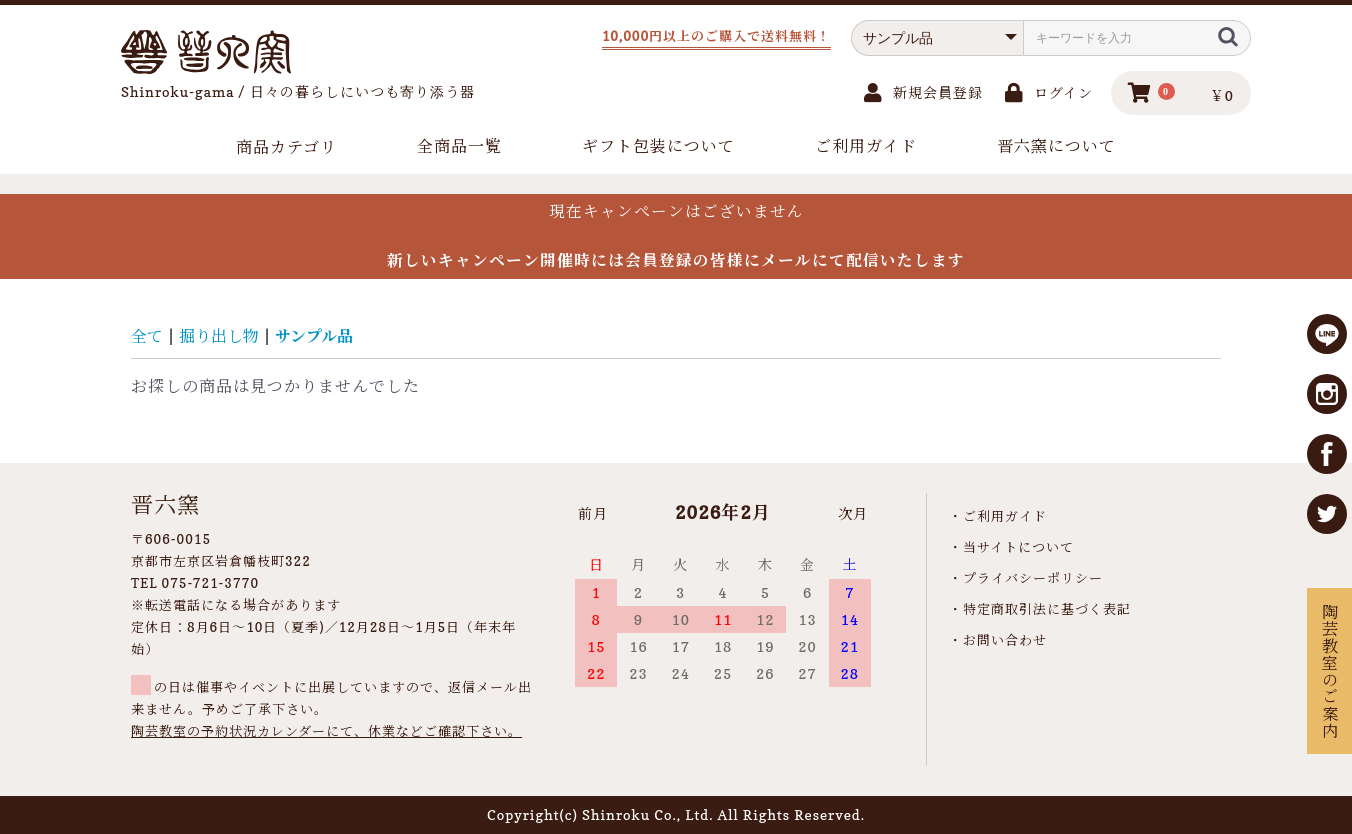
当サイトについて (1018, 547)
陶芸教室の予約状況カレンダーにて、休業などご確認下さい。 (326, 731)
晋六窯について (1056, 146)
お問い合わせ (1005, 640)
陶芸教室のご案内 (1329, 671)
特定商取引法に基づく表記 (1047, 609)
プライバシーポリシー (1033, 578)
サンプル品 (314, 336)
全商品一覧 (459, 146)
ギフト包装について (658, 146)
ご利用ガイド (866, 146)
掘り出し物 (219, 336)
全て (147, 336)
